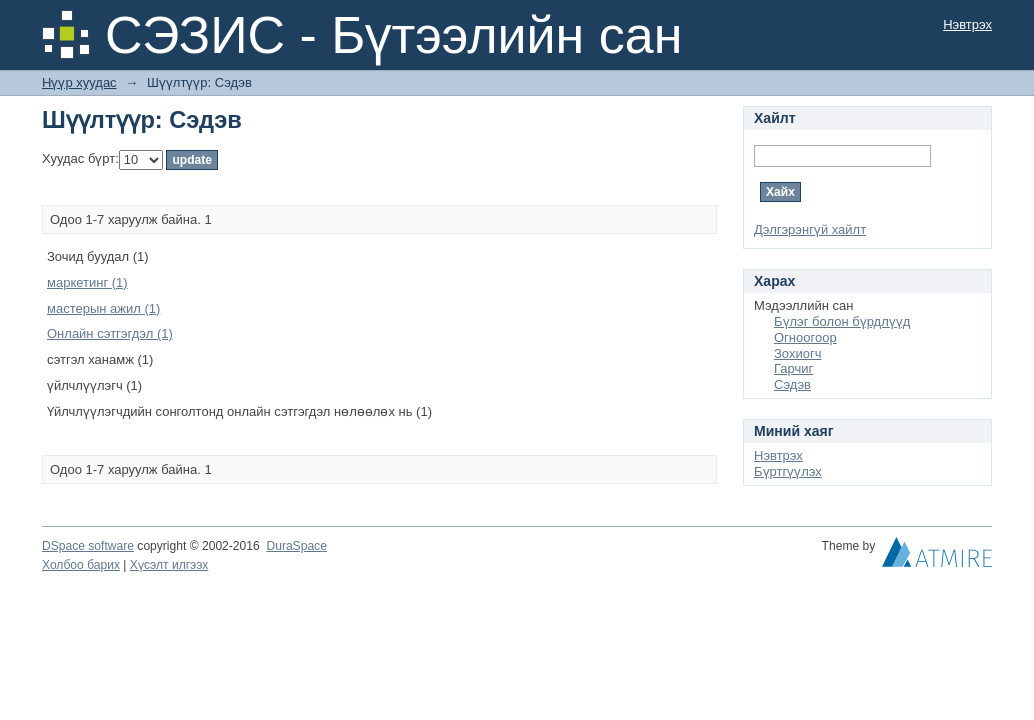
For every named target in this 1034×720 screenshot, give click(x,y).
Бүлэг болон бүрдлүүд (842, 321)
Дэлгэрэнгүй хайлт (810, 229)
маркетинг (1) (87, 282)
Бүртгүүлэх (788, 471)
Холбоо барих (81, 565)
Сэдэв (792, 384)
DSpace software (88, 546)
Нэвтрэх (967, 24)
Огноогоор (805, 337)
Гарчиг (793, 368)
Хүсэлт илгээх (169, 565)
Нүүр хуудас (79, 82)
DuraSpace (296, 546)
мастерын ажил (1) (103, 308)
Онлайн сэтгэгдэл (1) (110, 333)
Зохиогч (797, 353)
